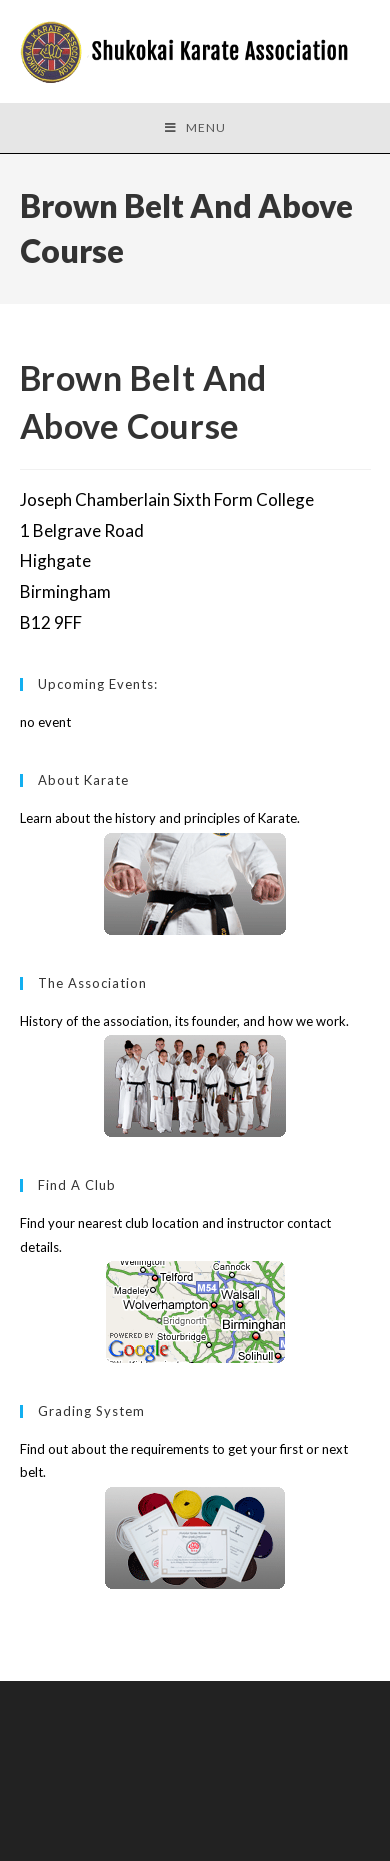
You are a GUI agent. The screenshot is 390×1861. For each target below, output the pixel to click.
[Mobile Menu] (195, 128)
